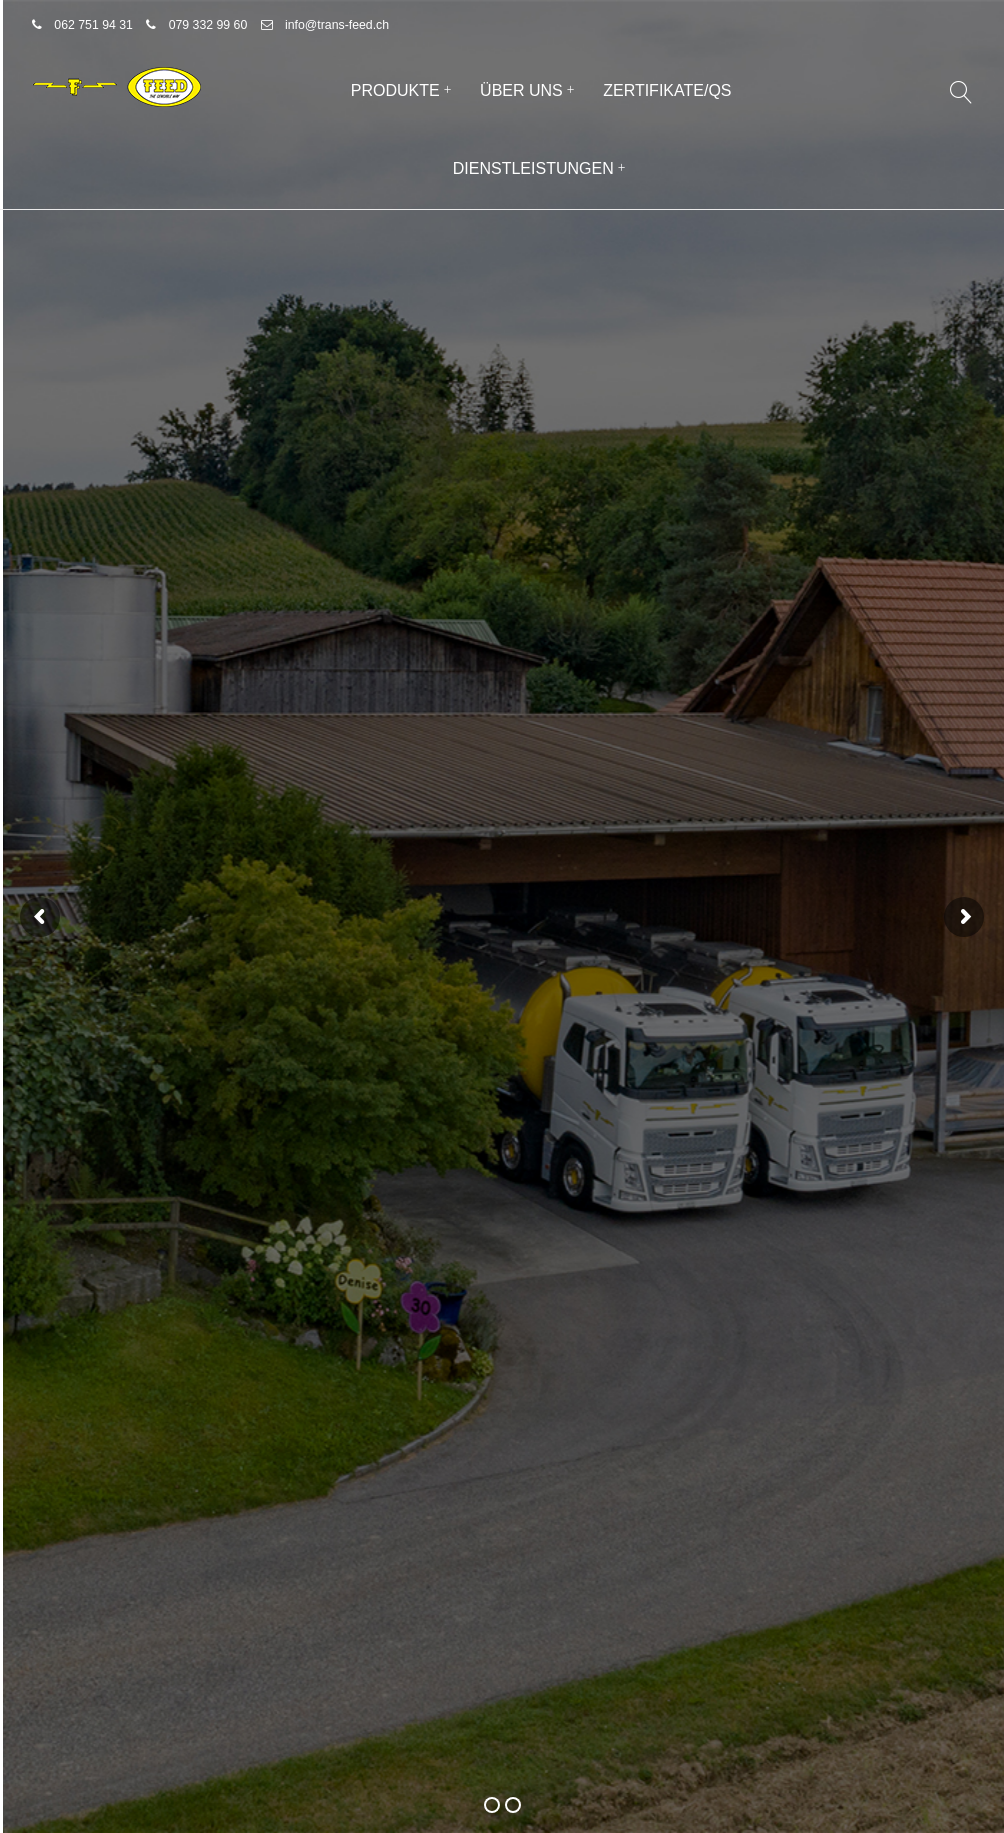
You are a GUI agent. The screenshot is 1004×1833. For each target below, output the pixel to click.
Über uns (521, 90)
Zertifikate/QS (667, 90)
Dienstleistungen (533, 168)
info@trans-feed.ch (337, 25)
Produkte (395, 90)
